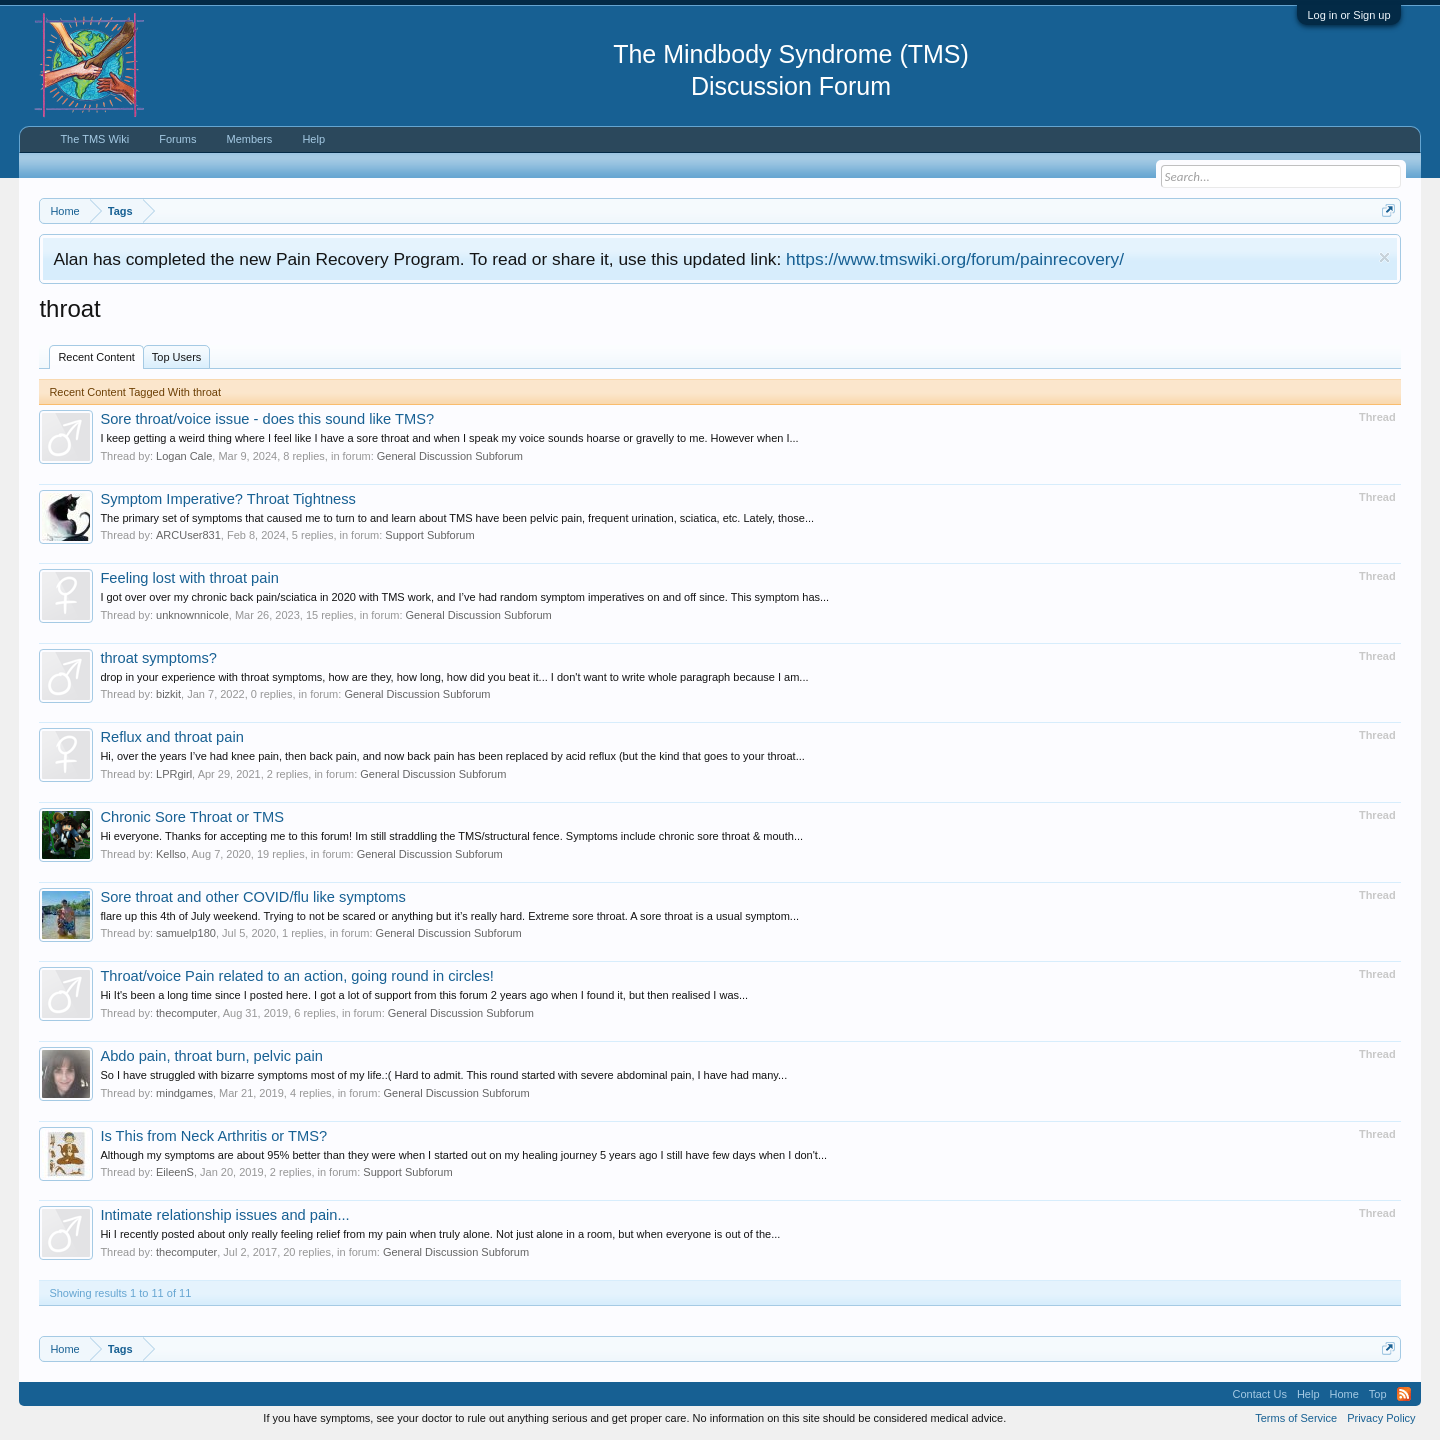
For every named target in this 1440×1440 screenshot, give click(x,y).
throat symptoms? (158, 658)
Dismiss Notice (1384, 257)
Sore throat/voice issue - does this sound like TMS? (267, 419)
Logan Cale (184, 456)
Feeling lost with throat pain (189, 578)
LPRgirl (174, 774)
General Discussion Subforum (450, 456)
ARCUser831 (188, 535)
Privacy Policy (1381, 1418)
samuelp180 (186, 933)
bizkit (168, 694)
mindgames (184, 1093)
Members (250, 139)
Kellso (171, 854)
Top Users (177, 357)
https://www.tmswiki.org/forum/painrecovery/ (955, 259)
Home (1344, 1394)
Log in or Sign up (1348, 15)
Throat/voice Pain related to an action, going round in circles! (297, 976)
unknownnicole (192, 615)
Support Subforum (429, 535)
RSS (1404, 1394)
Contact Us (1259, 1394)
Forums (177, 139)
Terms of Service (1296, 1418)
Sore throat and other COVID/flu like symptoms (252, 897)
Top (1378, 1394)
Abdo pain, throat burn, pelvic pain (211, 1056)
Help (313, 139)
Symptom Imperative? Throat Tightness (228, 499)
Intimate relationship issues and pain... (224, 1215)
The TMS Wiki (94, 139)
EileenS (175, 1172)
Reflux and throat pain (171, 737)
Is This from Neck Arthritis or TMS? (213, 1136)
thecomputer (186, 1013)
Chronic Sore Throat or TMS (192, 817)
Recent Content (96, 357)
